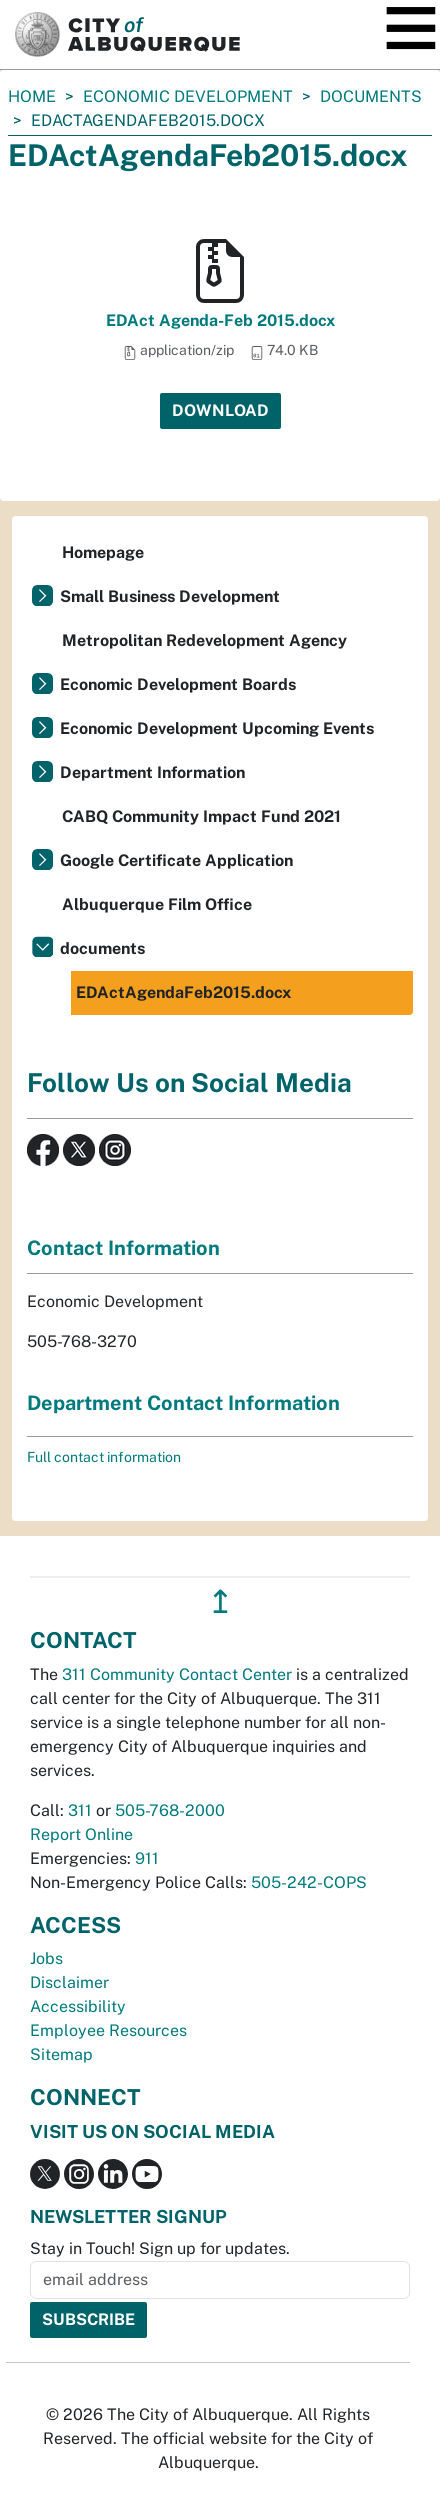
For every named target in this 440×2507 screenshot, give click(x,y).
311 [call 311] (80, 1810)
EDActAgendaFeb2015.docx (183, 992)
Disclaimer (69, 1982)
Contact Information (123, 1248)
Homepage (103, 552)
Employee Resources (108, 2030)
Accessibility (78, 2006)
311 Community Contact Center (177, 1674)
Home (32, 96)
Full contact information (104, 1457)
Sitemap (61, 2054)
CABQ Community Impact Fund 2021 (201, 816)
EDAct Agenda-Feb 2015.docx (220, 320)
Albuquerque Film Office (157, 904)
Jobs (46, 1958)
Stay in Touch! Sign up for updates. (160, 2248)
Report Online (81, 1834)
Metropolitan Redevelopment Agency (204, 640)
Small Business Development (170, 596)
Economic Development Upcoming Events (217, 728)
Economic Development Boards (178, 684)
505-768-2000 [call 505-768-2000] (170, 1810)
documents (371, 96)
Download (220, 410)
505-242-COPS (309, 1882)
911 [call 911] (147, 1858)
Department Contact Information (183, 1403)
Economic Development (188, 96)
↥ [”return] (220, 1601)
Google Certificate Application (176, 860)
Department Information (152, 772)
